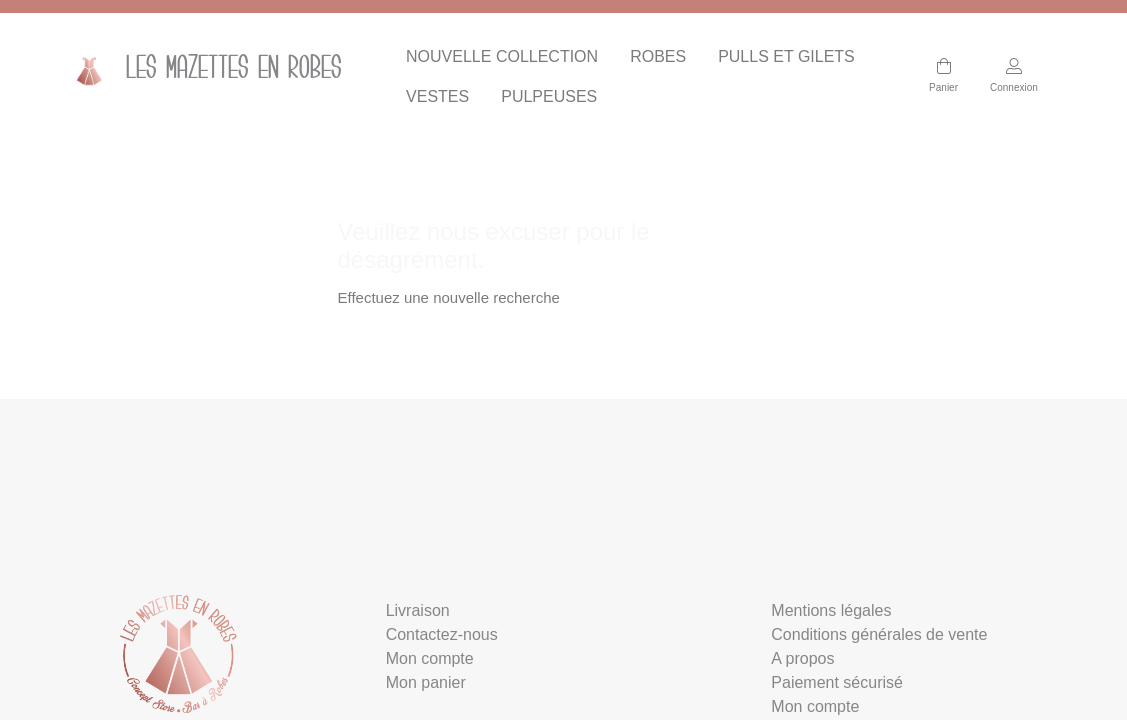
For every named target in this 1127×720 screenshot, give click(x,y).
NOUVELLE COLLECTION (502, 56)
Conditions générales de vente (879, 634)
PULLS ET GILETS (786, 56)
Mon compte (430, 658)
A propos (802, 658)
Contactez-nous (442, 634)
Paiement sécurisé (837, 682)
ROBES (658, 56)
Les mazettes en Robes (201, 70)
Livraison (418, 610)
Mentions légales (831, 610)
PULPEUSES (549, 96)
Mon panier (426, 682)
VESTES (437, 96)
